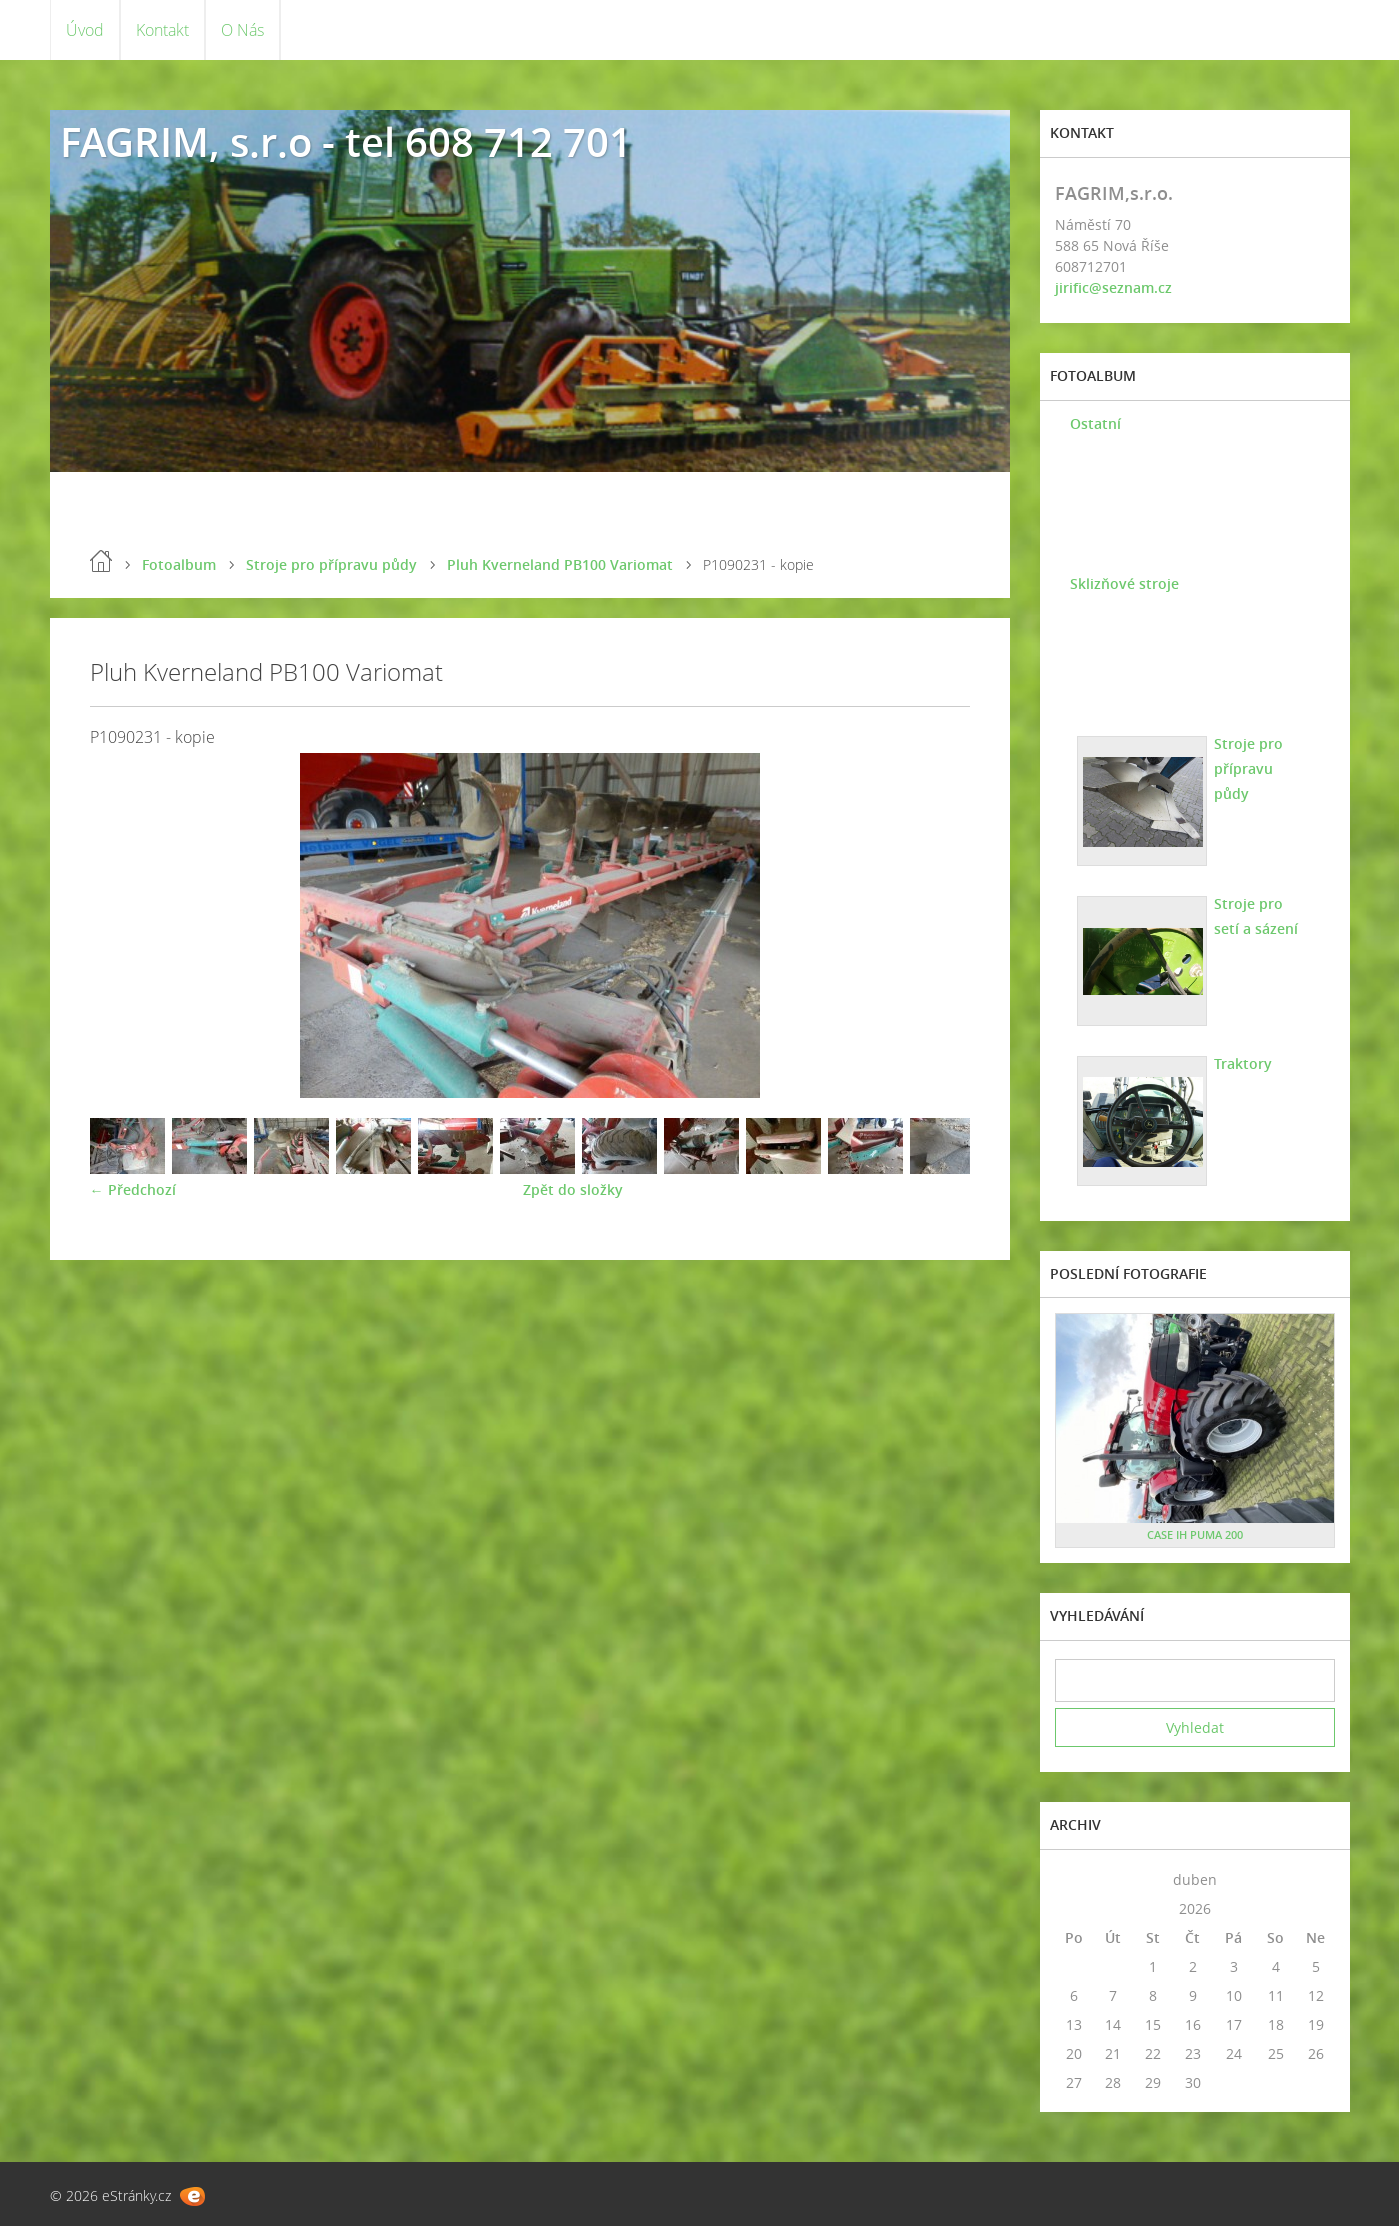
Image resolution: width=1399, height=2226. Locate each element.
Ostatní (1095, 423)
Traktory (1243, 1063)
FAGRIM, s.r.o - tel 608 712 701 (346, 141)
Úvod (85, 30)
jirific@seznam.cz (1113, 287)
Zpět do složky (573, 1189)
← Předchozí (133, 1189)
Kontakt (162, 30)
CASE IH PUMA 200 (1195, 1534)
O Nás (242, 30)
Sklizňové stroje (1124, 583)
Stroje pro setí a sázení (1256, 916)
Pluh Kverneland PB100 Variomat (560, 564)
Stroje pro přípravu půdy (331, 564)
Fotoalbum (179, 564)
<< (1074, 1879)
